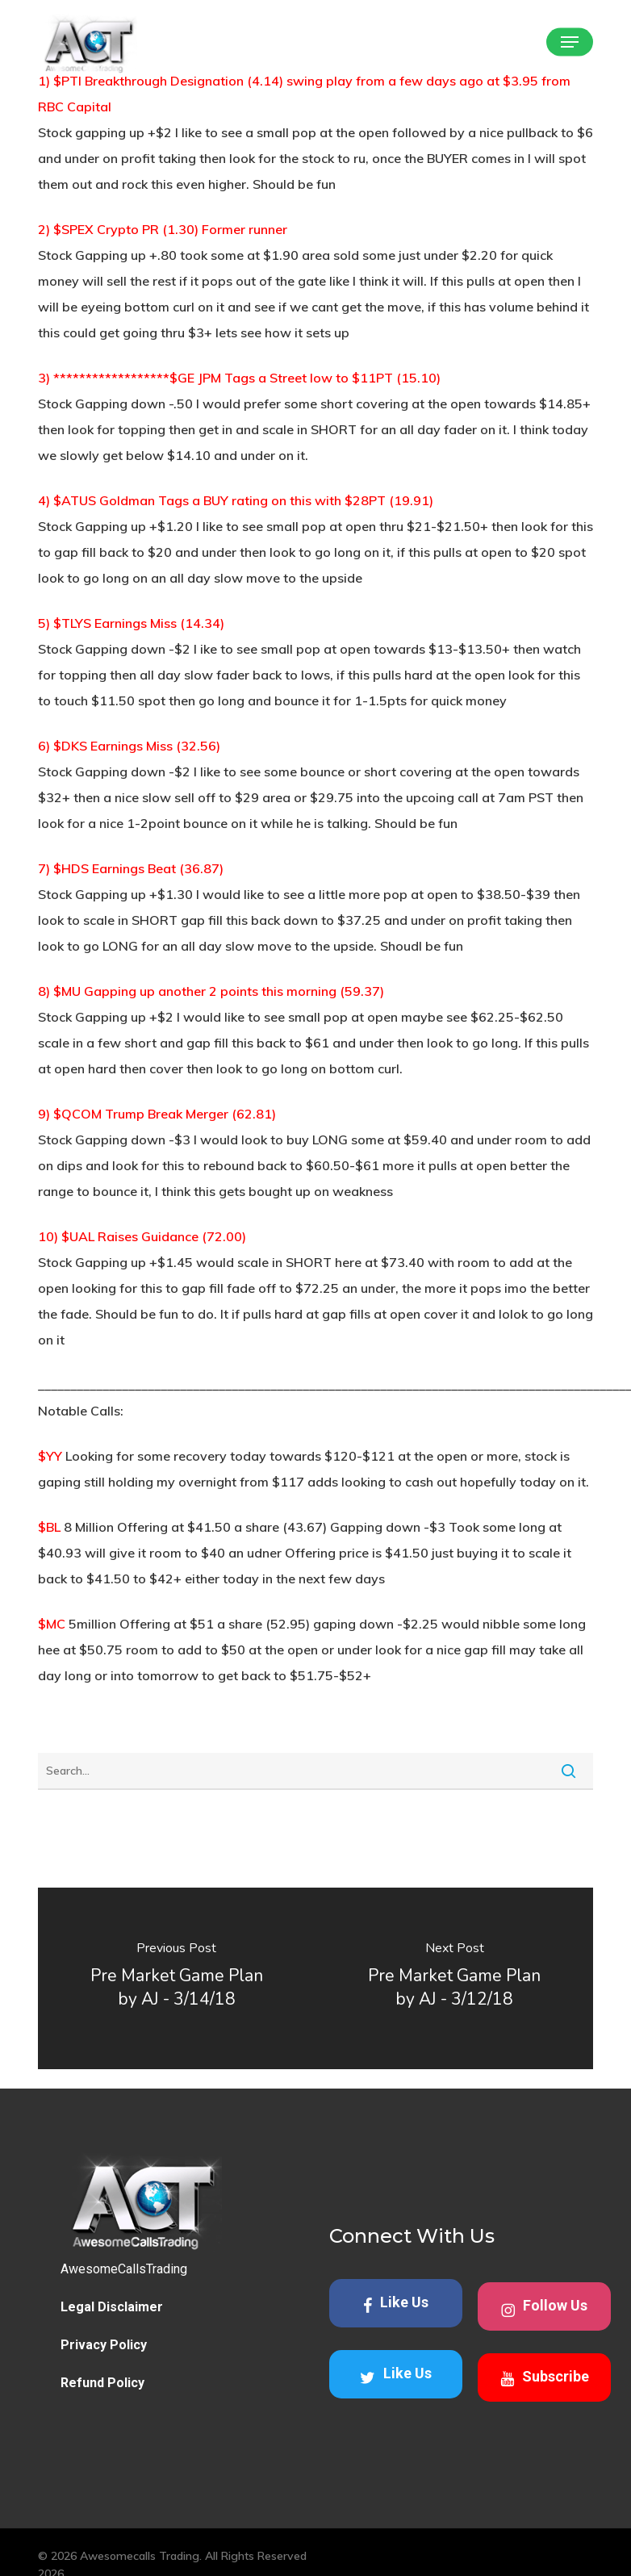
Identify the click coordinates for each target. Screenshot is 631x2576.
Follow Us (544, 2308)
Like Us (395, 2304)
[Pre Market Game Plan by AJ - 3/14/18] (177, 1978)
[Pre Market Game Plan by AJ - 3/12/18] (454, 1978)
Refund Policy (102, 2382)
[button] (569, 42)
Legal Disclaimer (112, 2307)
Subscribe (544, 2377)
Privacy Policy (104, 2344)
